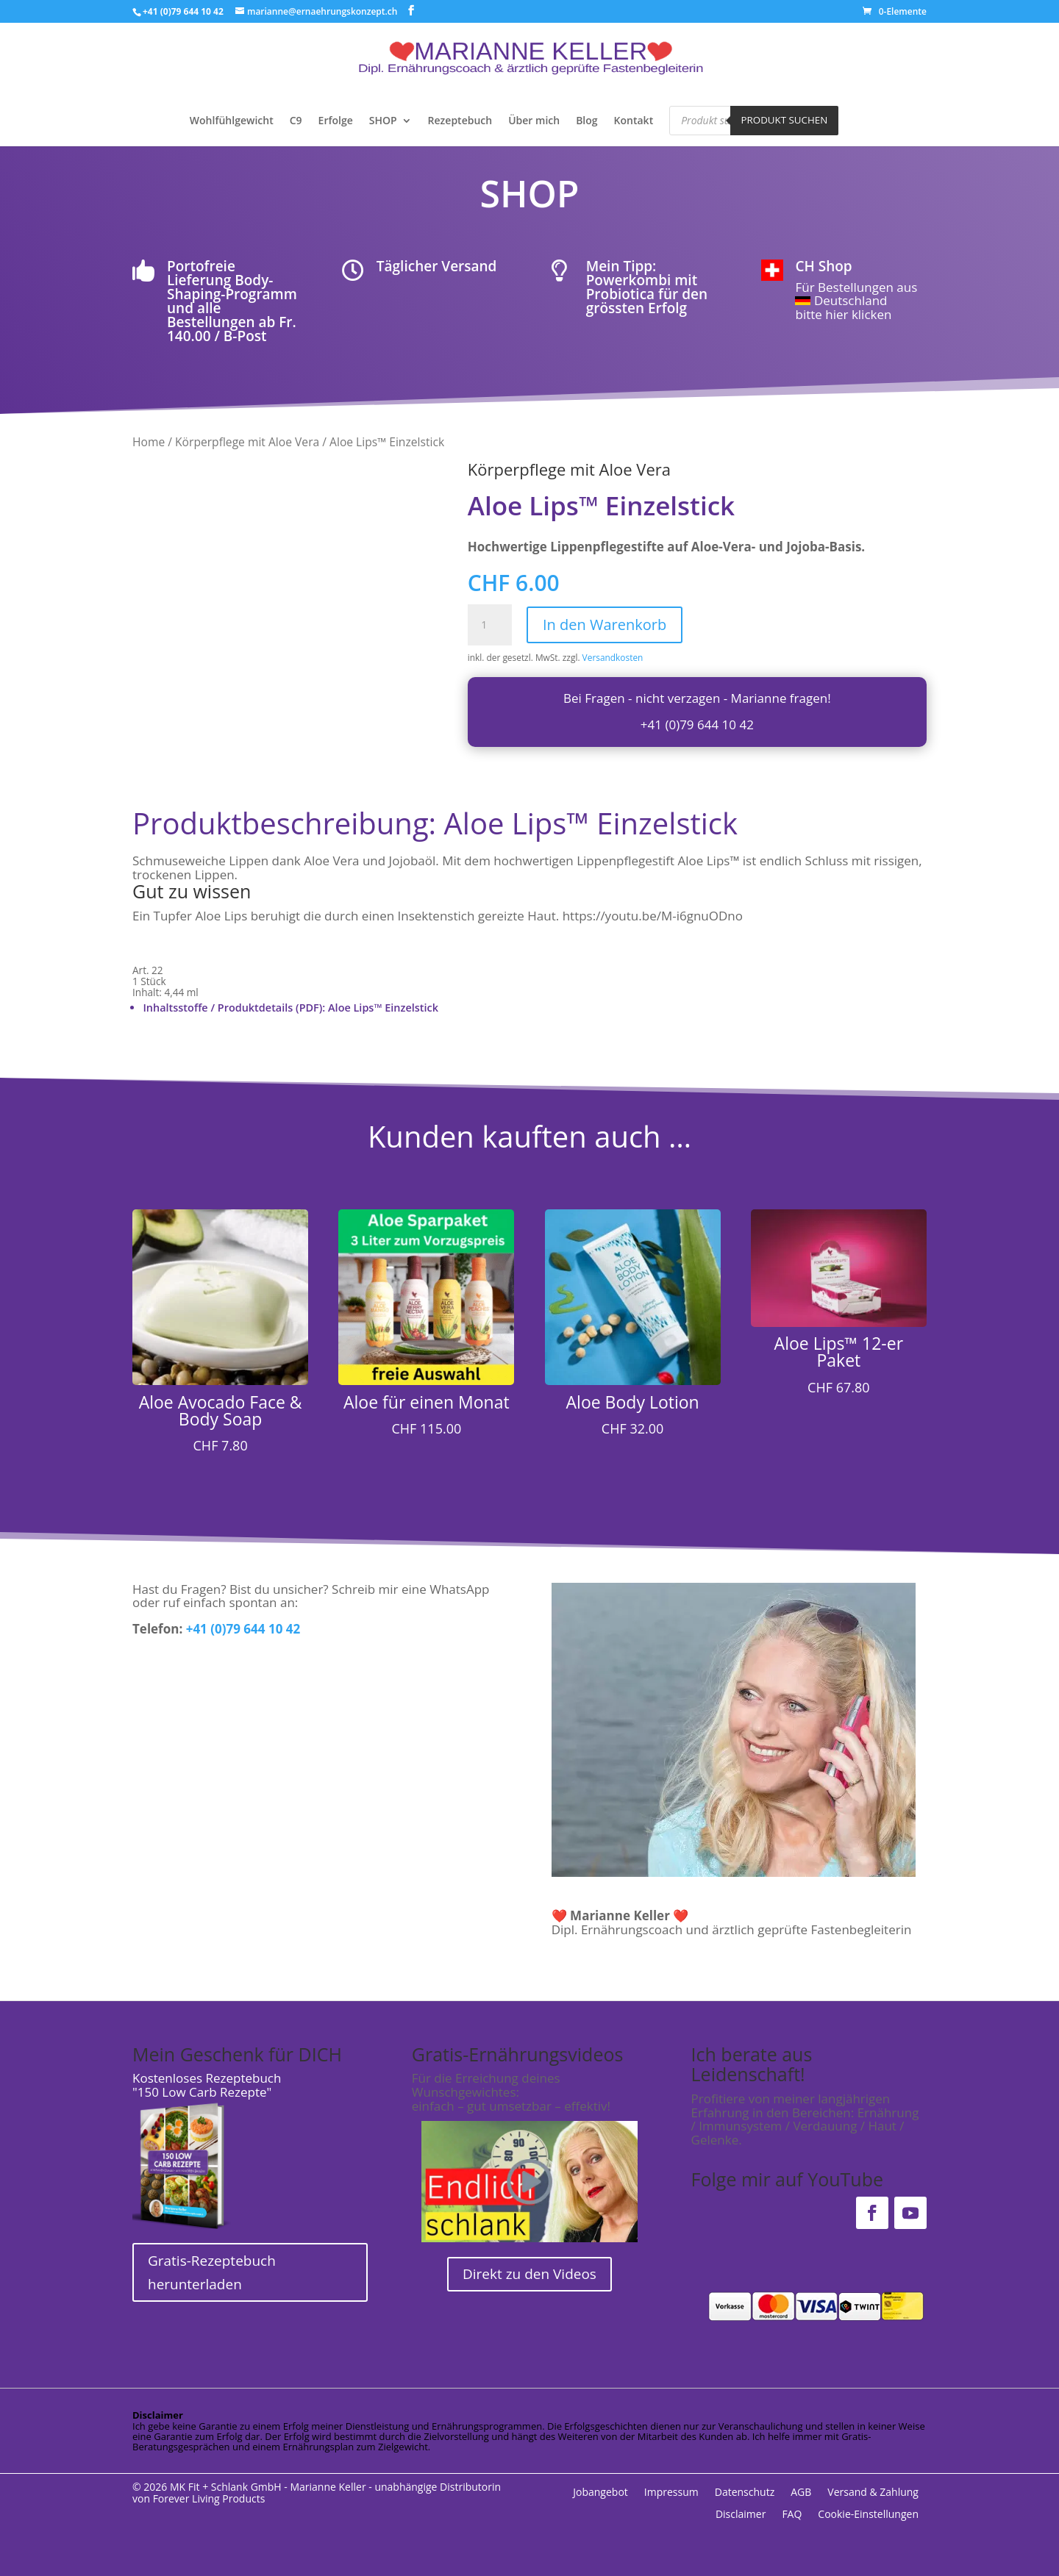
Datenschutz (744, 2493)
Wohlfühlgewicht (232, 121)
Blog (586, 121)
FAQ (792, 2515)
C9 (296, 121)
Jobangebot (600, 2493)
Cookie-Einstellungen (868, 2515)
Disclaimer (741, 2515)
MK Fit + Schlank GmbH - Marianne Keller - (271, 2487)
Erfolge (335, 121)
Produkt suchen (784, 119)
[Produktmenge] (490, 624)
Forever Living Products (209, 2498)
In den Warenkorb (604, 624)
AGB (801, 2493)
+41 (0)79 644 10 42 (697, 724)
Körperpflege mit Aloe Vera (247, 442)
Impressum (671, 2493)
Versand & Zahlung (873, 2493)
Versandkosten (612, 657)
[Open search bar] (862, 119)
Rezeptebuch (460, 121)
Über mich (534, 121)
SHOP (383, 121)
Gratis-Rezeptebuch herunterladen (212, 2272)
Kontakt (634, 121)
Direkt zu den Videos (529, 2273)
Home (148, 442)
